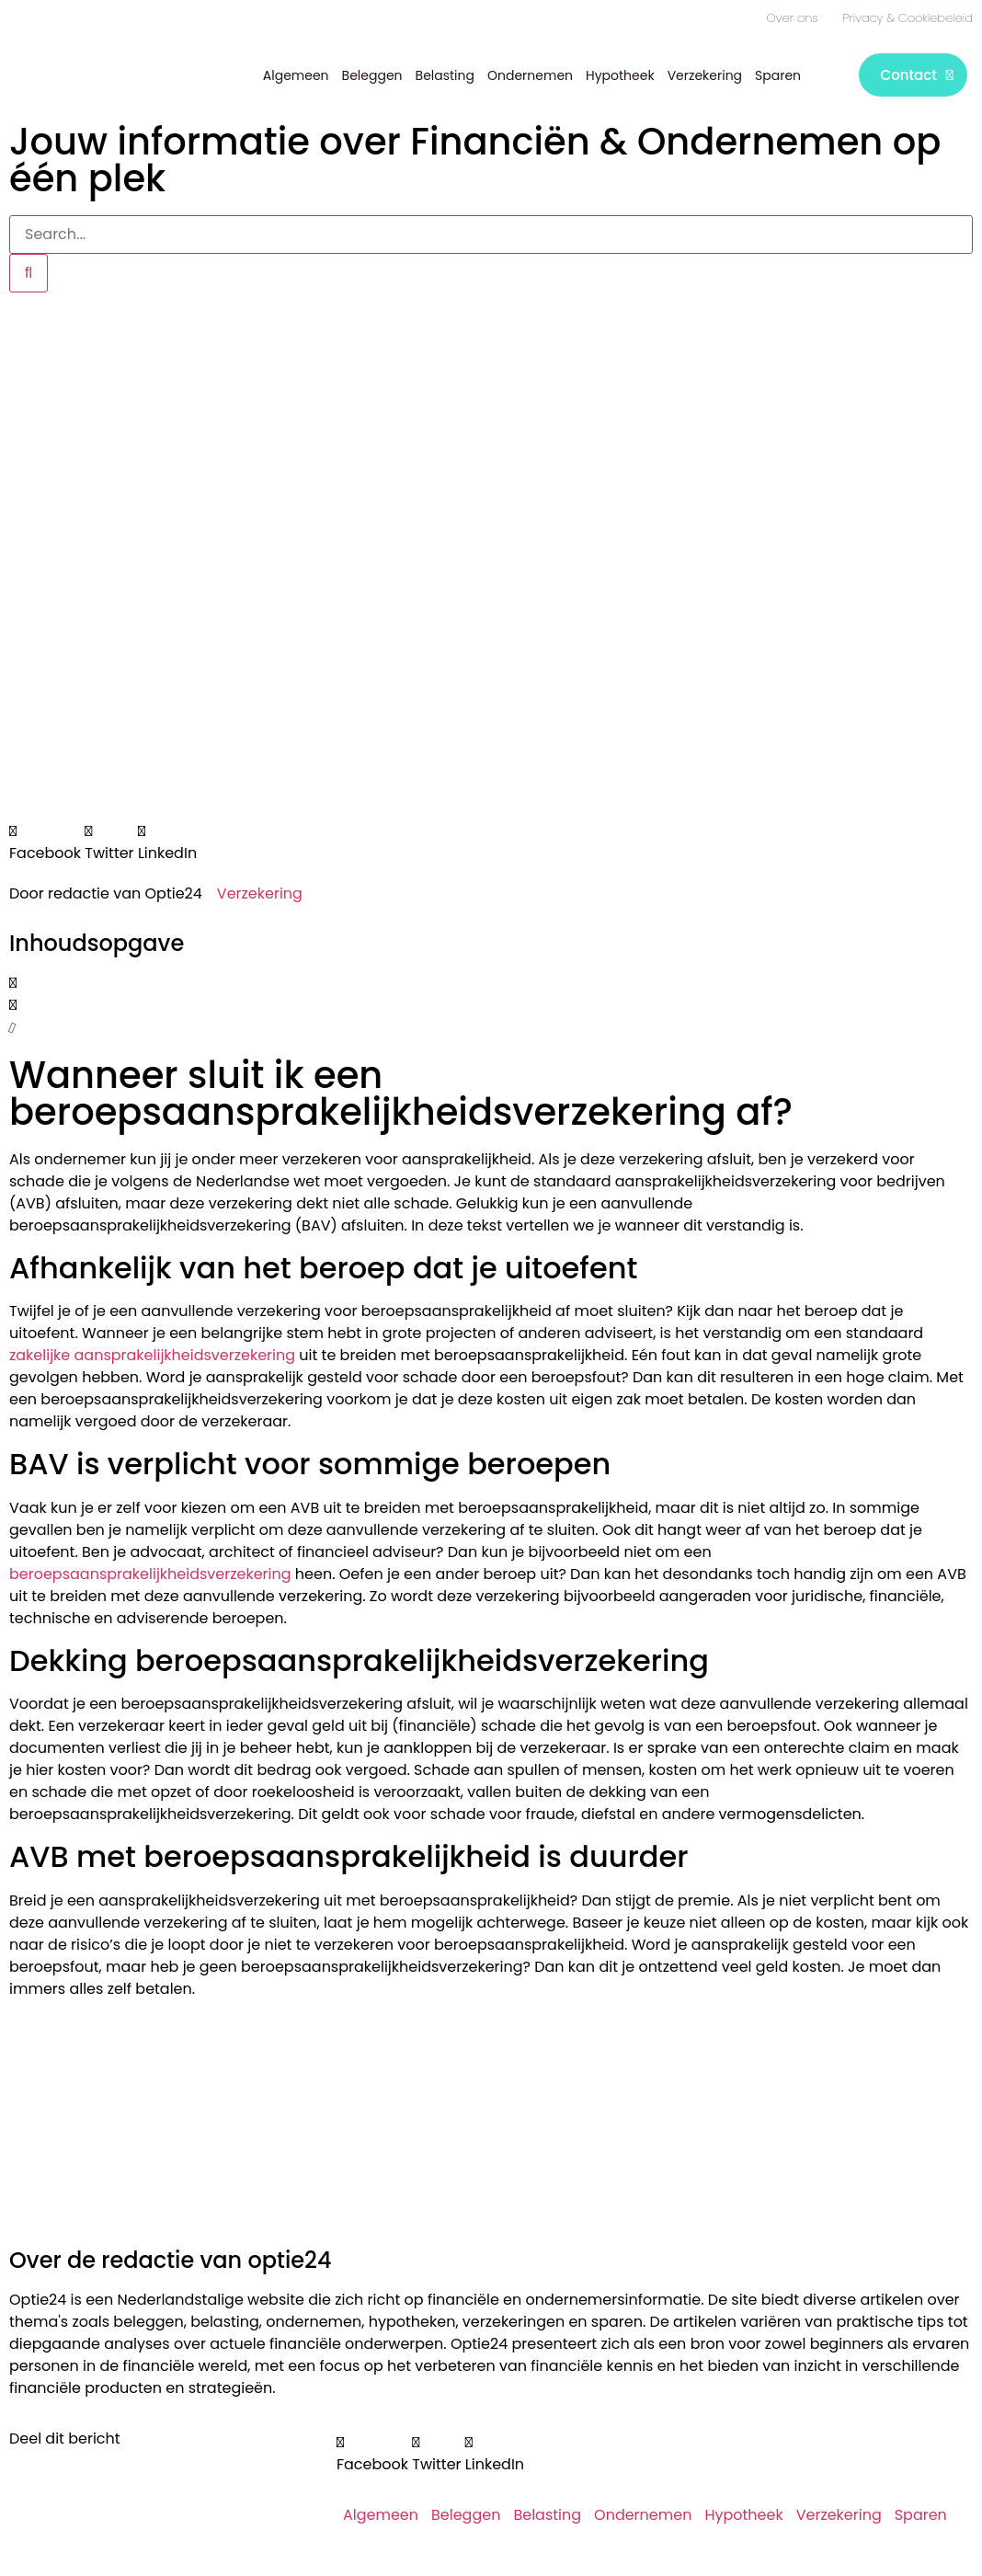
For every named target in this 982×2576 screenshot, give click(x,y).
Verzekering (705, 75)
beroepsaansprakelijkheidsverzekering (150, 1573)
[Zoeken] (28, 273)
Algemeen (296, 75)
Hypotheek (620, 75)
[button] (45, 842)
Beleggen (372, 75)
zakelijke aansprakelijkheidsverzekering (152, 1355)
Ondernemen (530, 75)
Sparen (778, 75)
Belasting (445, 75)
